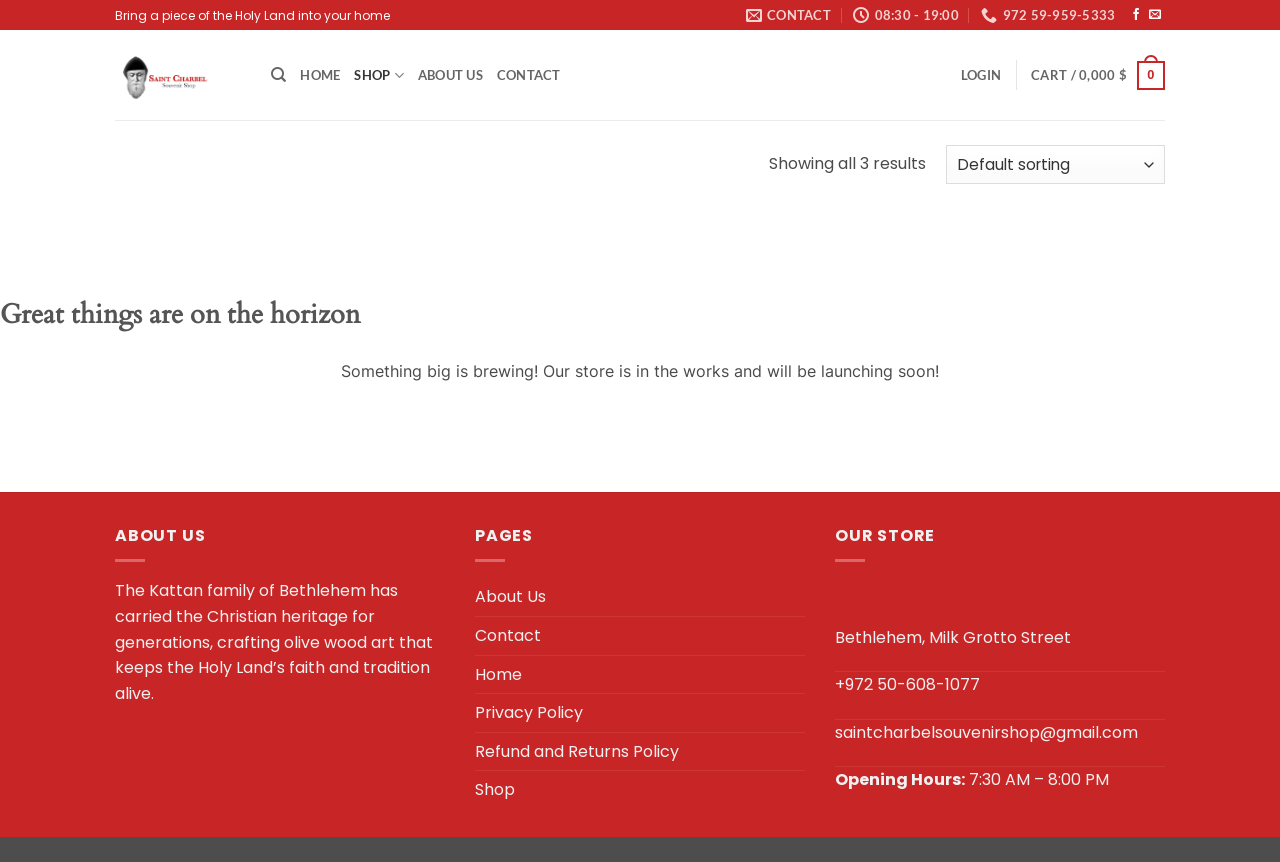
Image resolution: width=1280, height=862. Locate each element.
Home (320, 75)
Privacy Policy (529, 712)
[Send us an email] (1155, 15)
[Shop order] (1055, 164)
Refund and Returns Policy (577, 751)
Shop (378, 75)
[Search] (278, 75)
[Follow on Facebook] (1136, 15)
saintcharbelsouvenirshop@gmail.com (986, 732)
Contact (529, 75)
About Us (450, 75)
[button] (981, 75)
